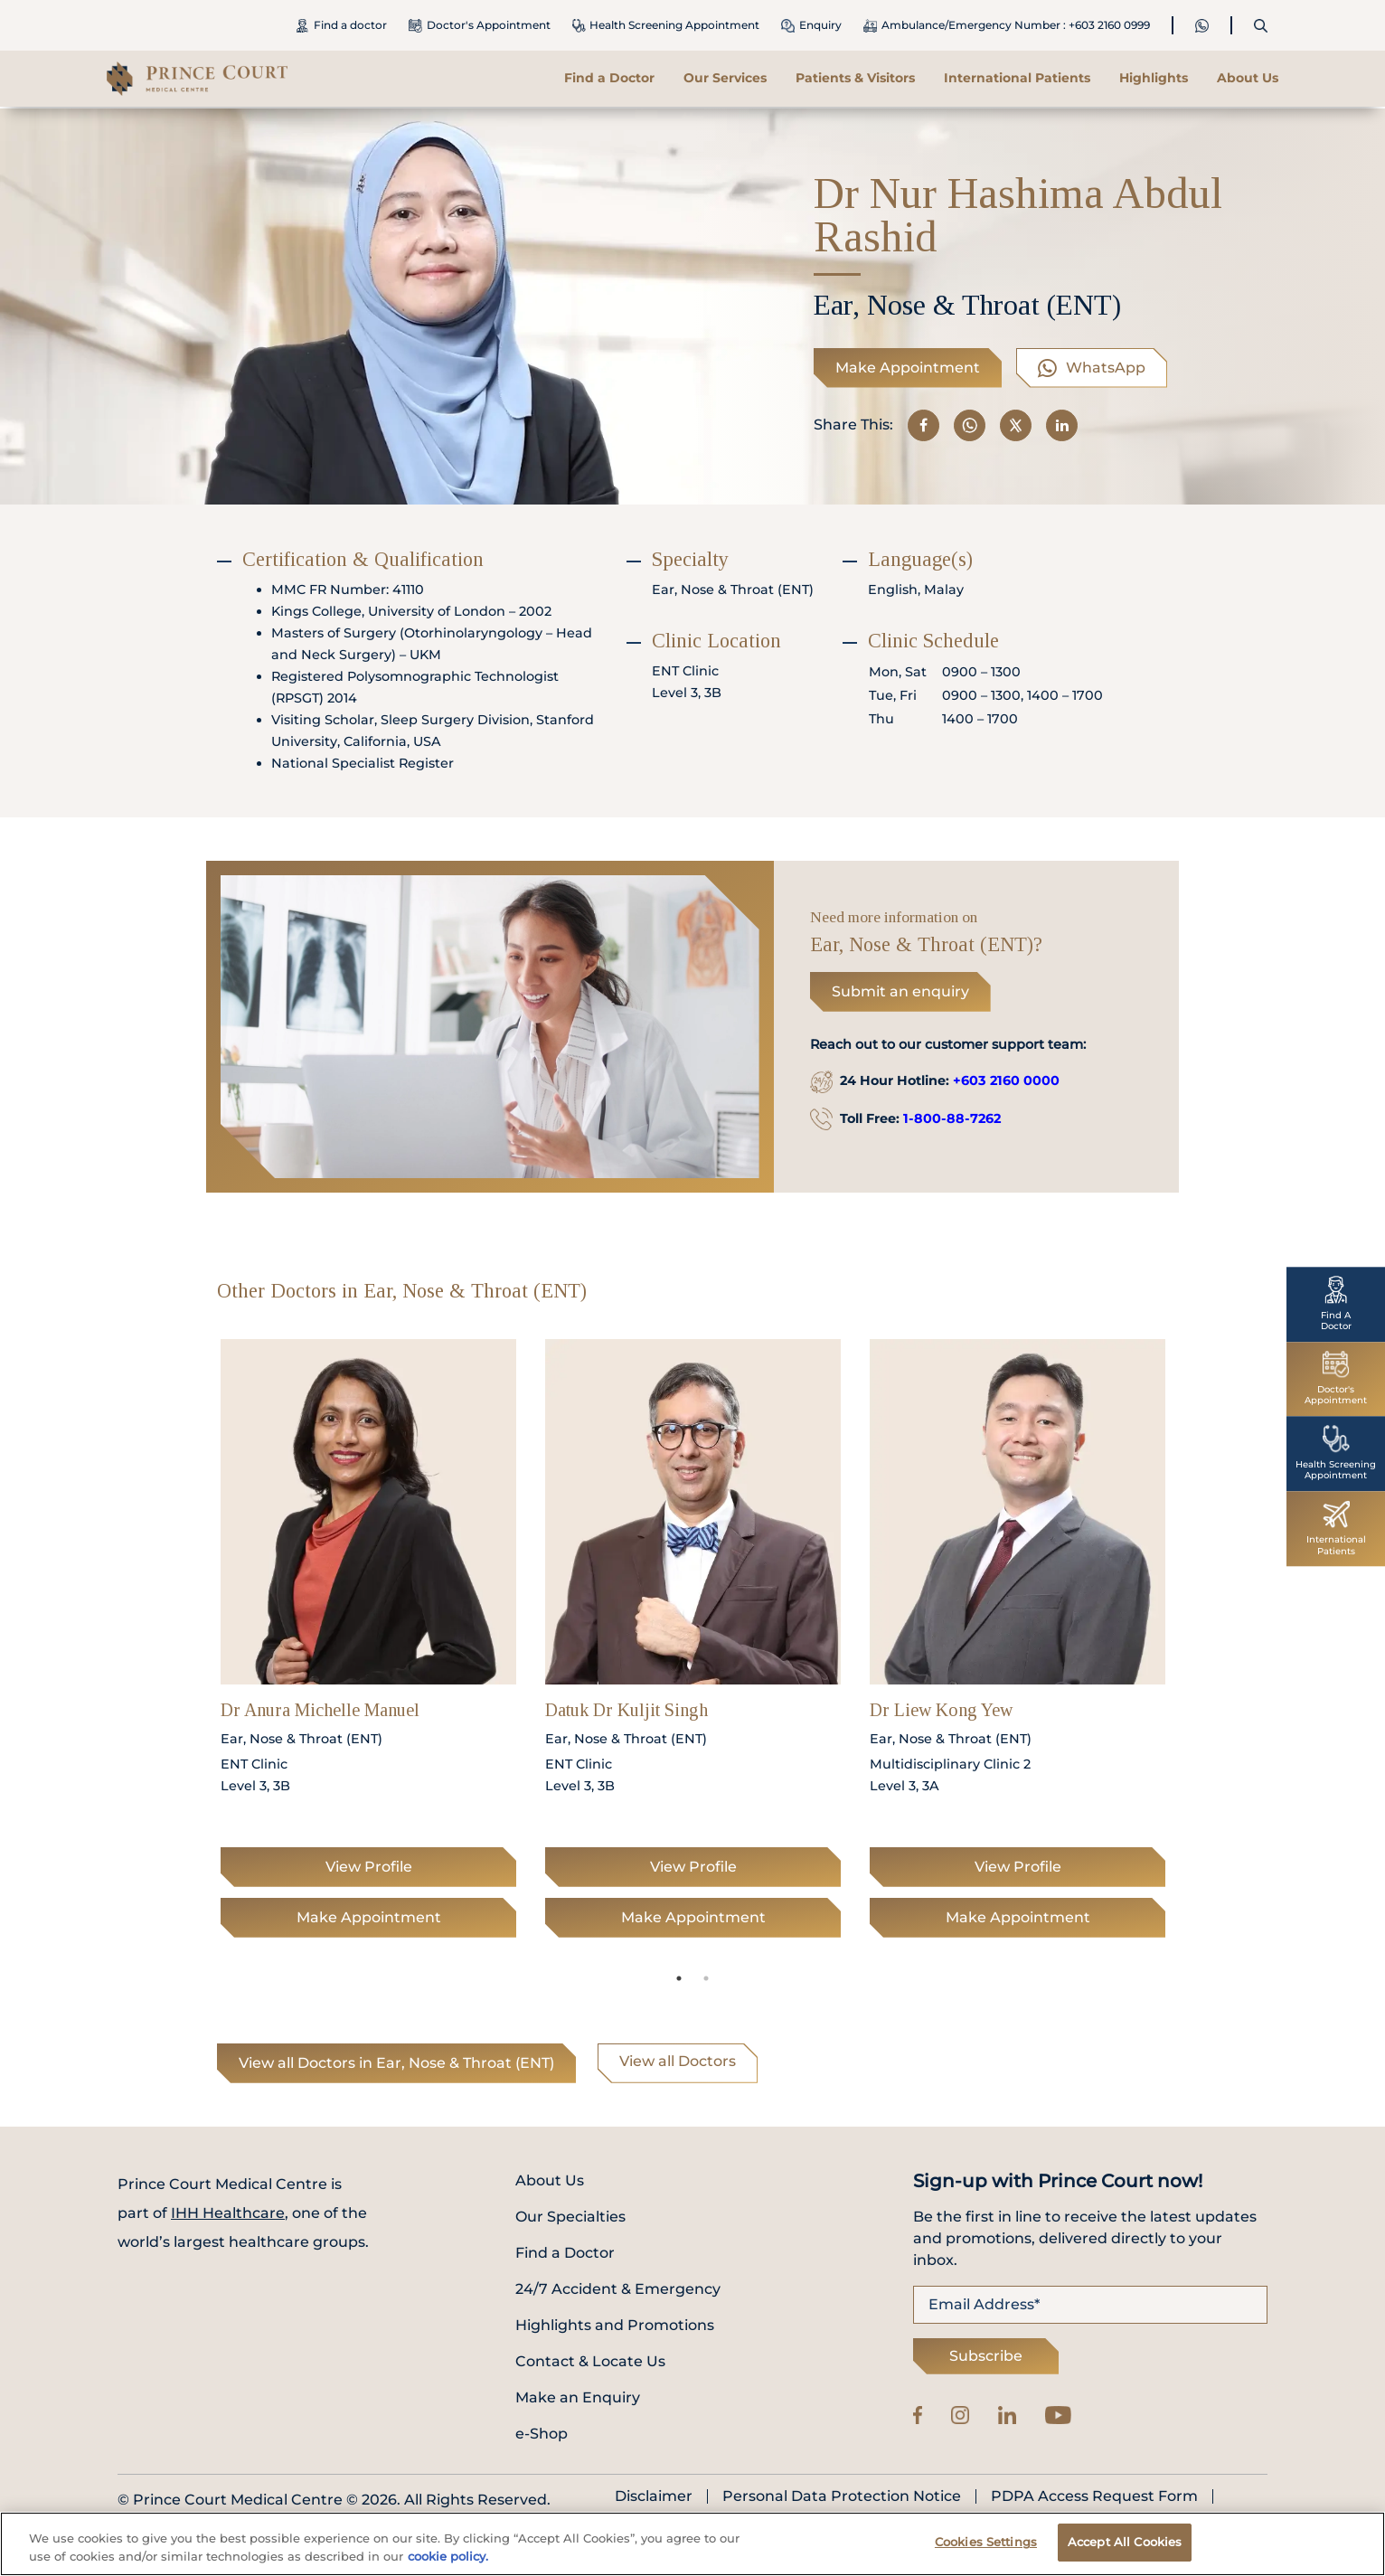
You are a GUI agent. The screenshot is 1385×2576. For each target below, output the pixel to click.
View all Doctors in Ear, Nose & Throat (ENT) (396, 2062)
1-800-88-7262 (952, 1118)
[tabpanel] (368, 1644)
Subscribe (985, 2355)
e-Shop (541, 2433)
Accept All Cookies (1125, 2541)
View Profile (368, 1866)
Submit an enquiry (900, 991)
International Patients (1017, 78)
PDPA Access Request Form (1094, 2496)
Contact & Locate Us (590, 2361)
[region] (692, 2544)
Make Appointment (907, 367)
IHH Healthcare (228, 2213)
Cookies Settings (986, 2541)
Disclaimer (653, 2496)
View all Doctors (677, 2061)
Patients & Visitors (855, 78)
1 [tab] (679, 1978)
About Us (1247, 78)
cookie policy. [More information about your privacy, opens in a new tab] (448, 2556)
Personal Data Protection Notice (841, 2496)
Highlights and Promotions (614, 2325)
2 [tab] (706, 1978)
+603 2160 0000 (1006, 1080)
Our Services (725, 78)
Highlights (1153, 78)
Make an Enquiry (577, 2397)
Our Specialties (570, 2216)
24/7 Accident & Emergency (618, 2289)
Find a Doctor (609, 78)
